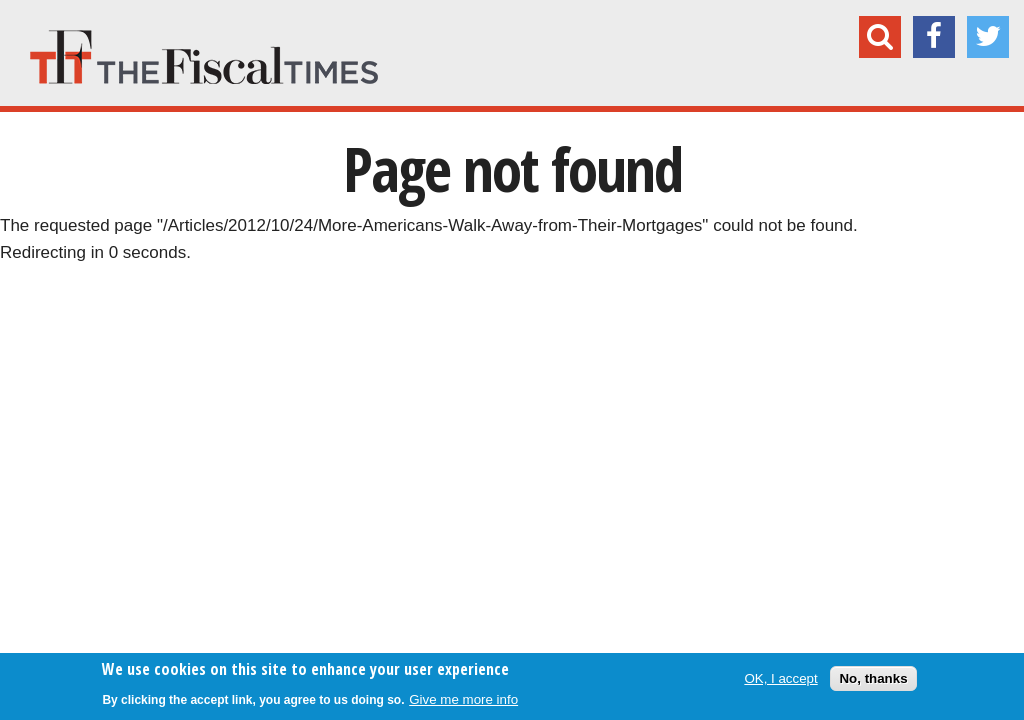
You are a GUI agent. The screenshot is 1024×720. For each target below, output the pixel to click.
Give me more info (463, 699)
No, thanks (873, 678)
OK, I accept (780, 678)
